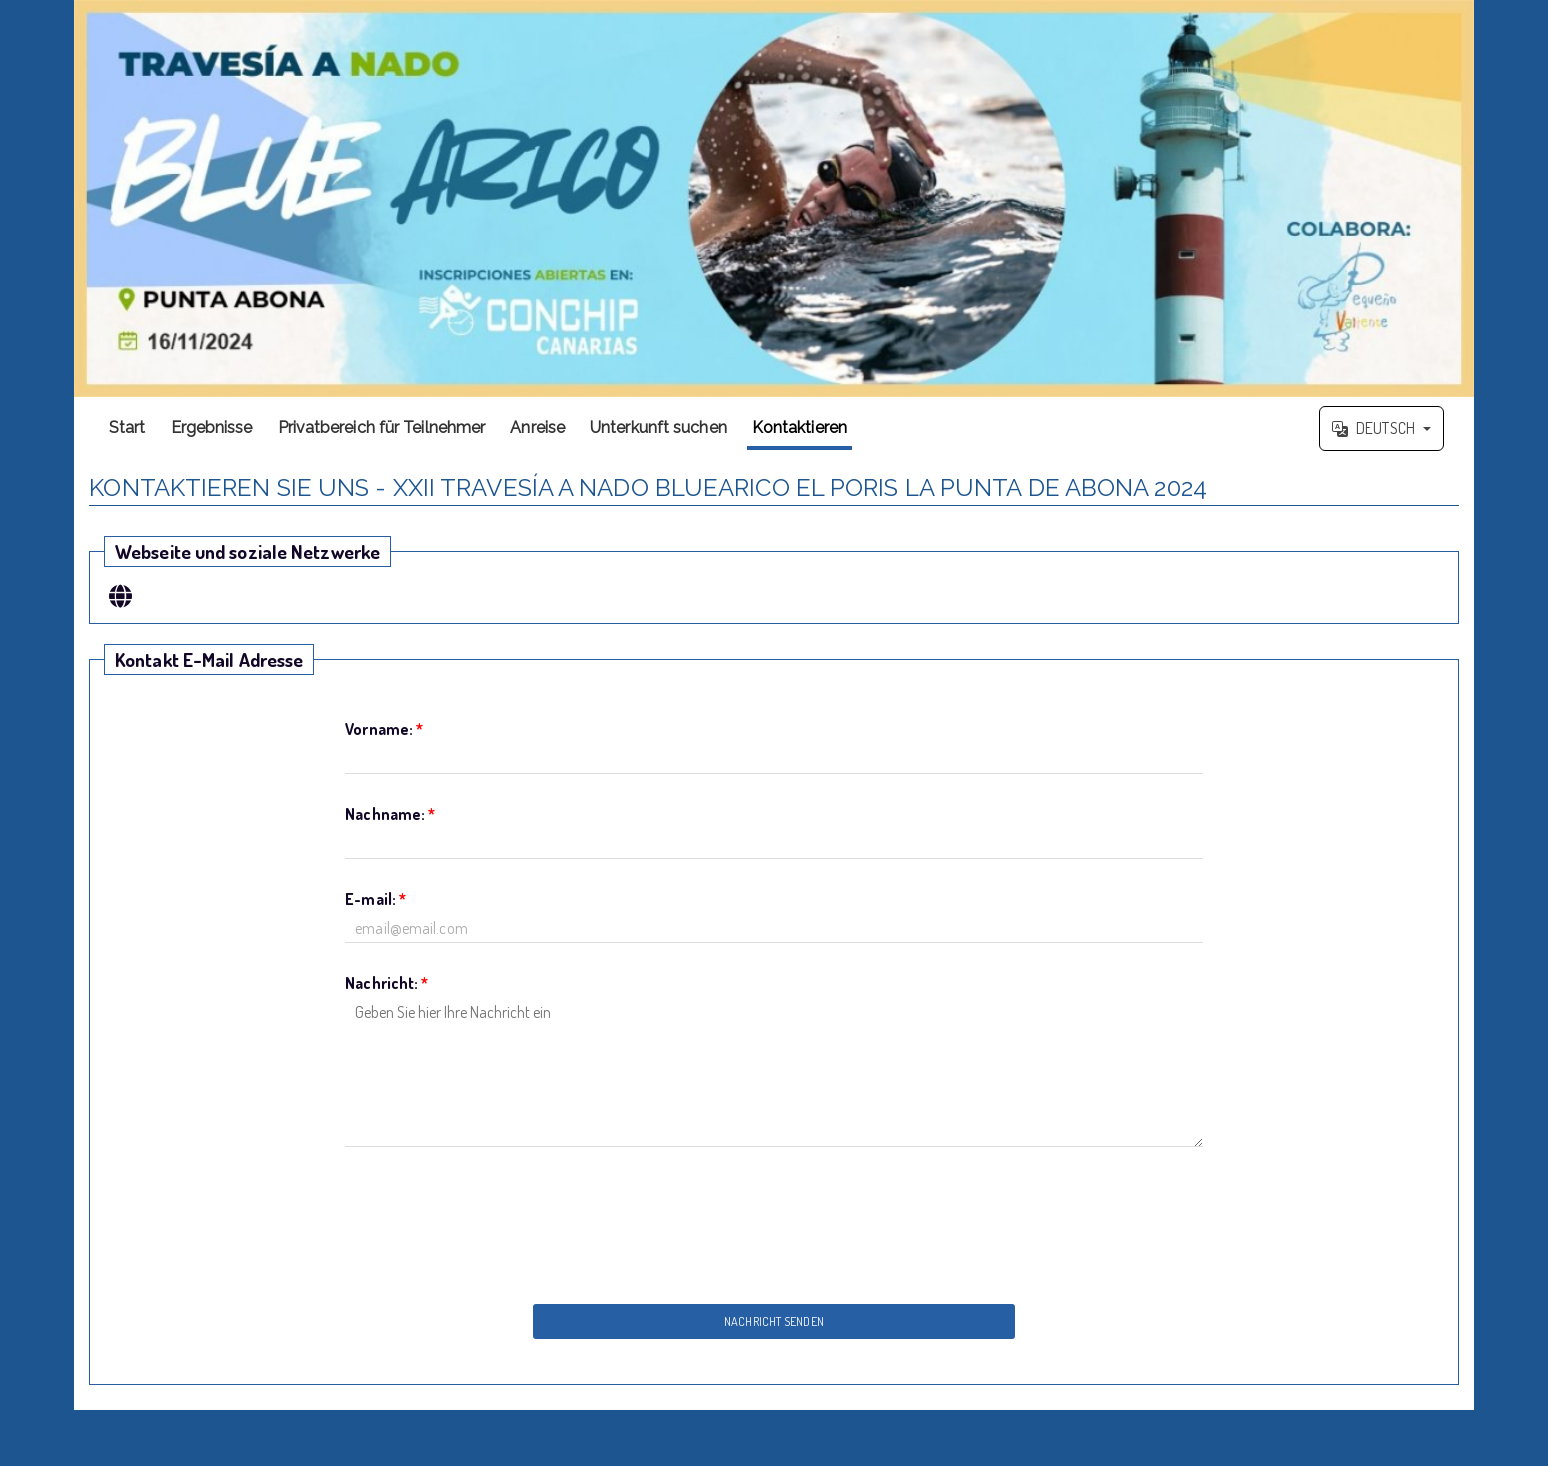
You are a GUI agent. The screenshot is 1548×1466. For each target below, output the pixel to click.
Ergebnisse (212, 427)
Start (127, 427)
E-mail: (375, 899)
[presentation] (774, 1220)
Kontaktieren (799, 427)
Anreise (537, 427)
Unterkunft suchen (658, 427)
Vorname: (384, 729)
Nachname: (390, 814)
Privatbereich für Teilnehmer (382, 427)
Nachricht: (386, 983)
